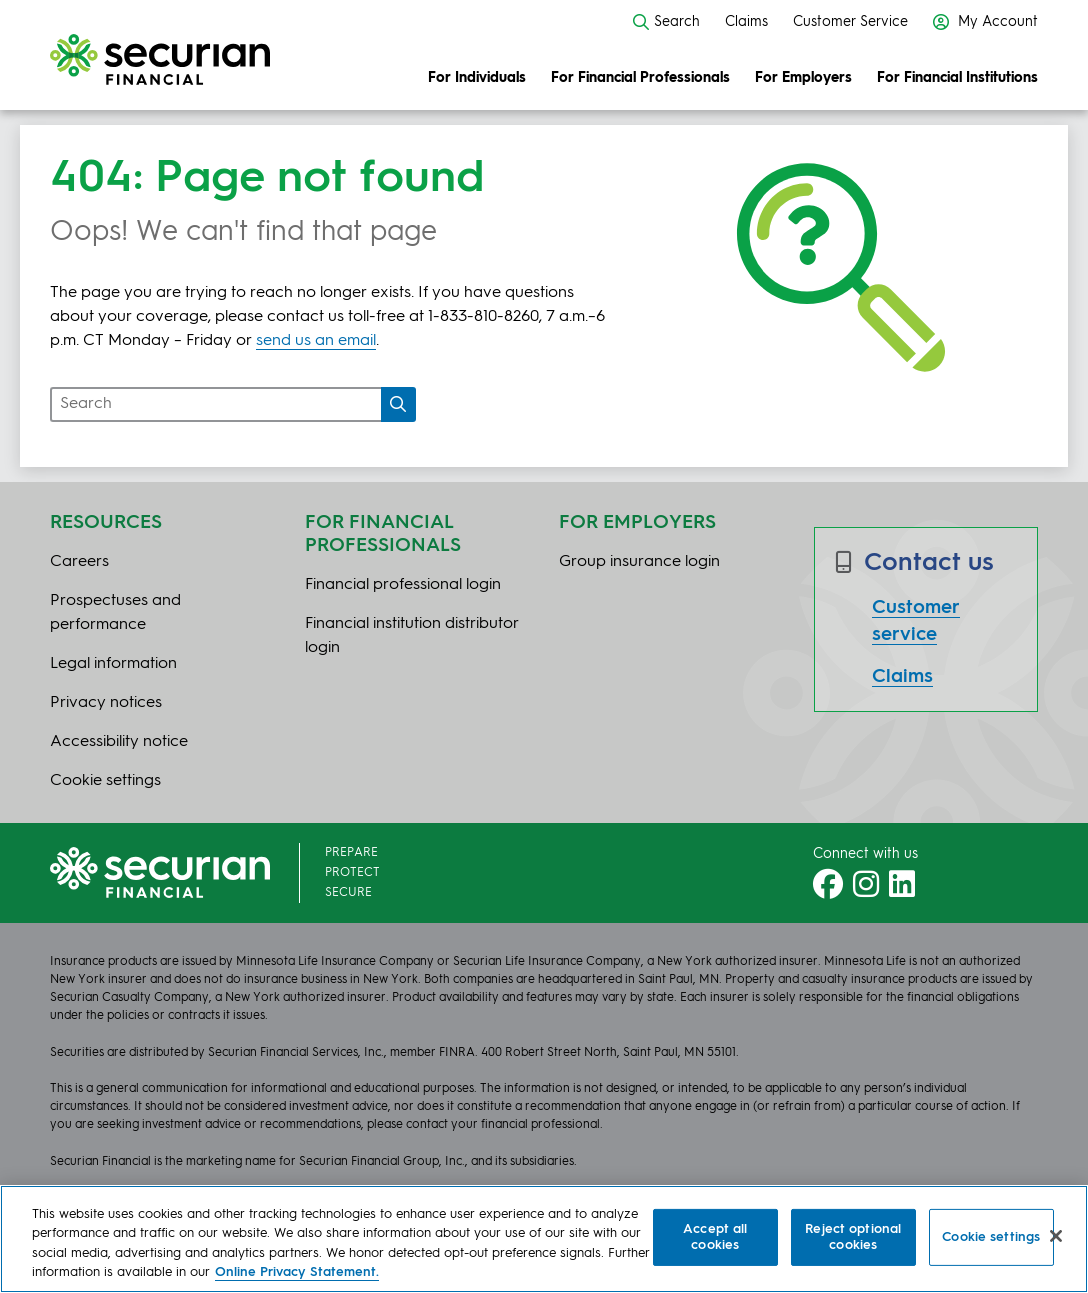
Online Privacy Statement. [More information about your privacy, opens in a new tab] (297, 1272)
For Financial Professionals (640, 78)
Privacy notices (106, 703)
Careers (79, 562)
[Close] (1056, 1236)
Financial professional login (403, 585)
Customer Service (850, 22)
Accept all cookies (715, 1237)
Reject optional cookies (853, 1237)
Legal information (113, 664)
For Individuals (477, 78)
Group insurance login (639, 562)
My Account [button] (985, 22)
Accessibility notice (119, 742)
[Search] (398, 404)
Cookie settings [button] (105, 781)
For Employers (803, 78)
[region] (544, 1239)
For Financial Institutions (957, 78)
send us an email (316, 341)
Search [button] (666, 22)
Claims (746, 22)
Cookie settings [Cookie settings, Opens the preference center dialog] (991, 1237)
